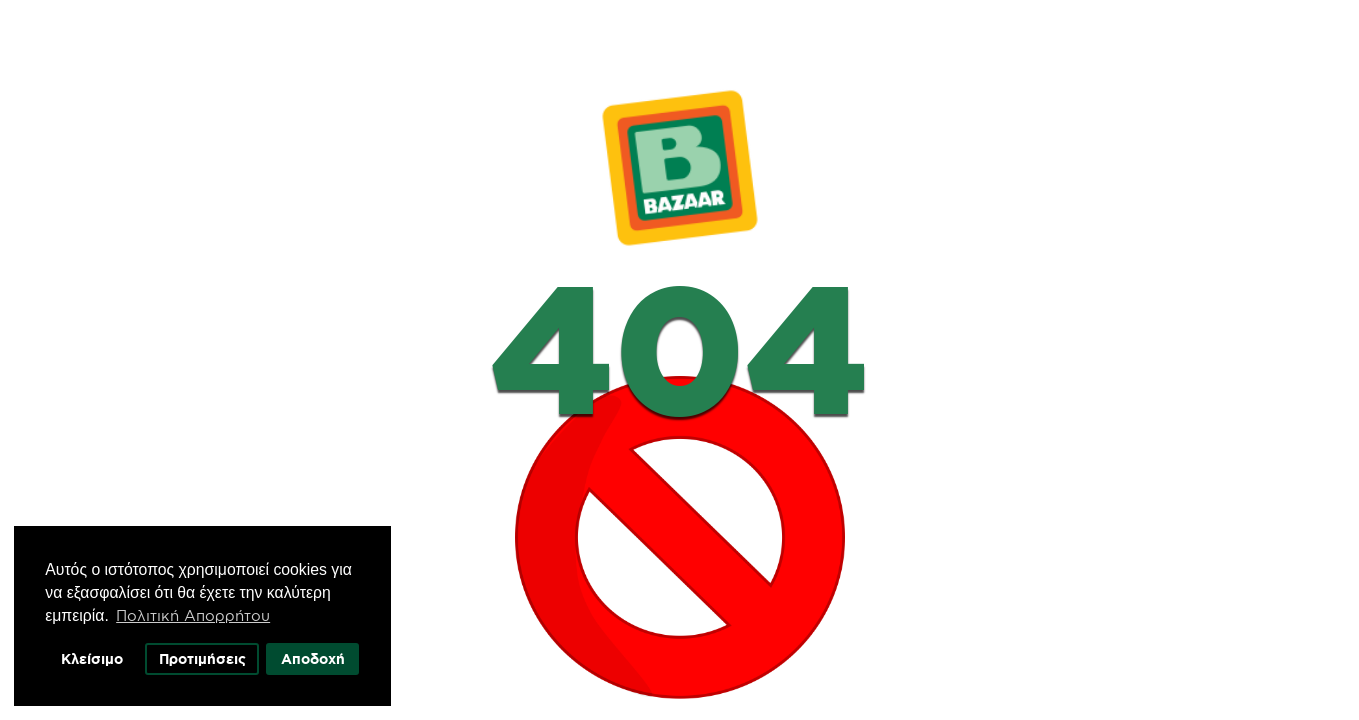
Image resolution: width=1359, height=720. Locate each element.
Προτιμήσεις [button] (208, 655)
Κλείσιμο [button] (96, 655)
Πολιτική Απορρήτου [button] (198, 611)
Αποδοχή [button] (320, 655)
